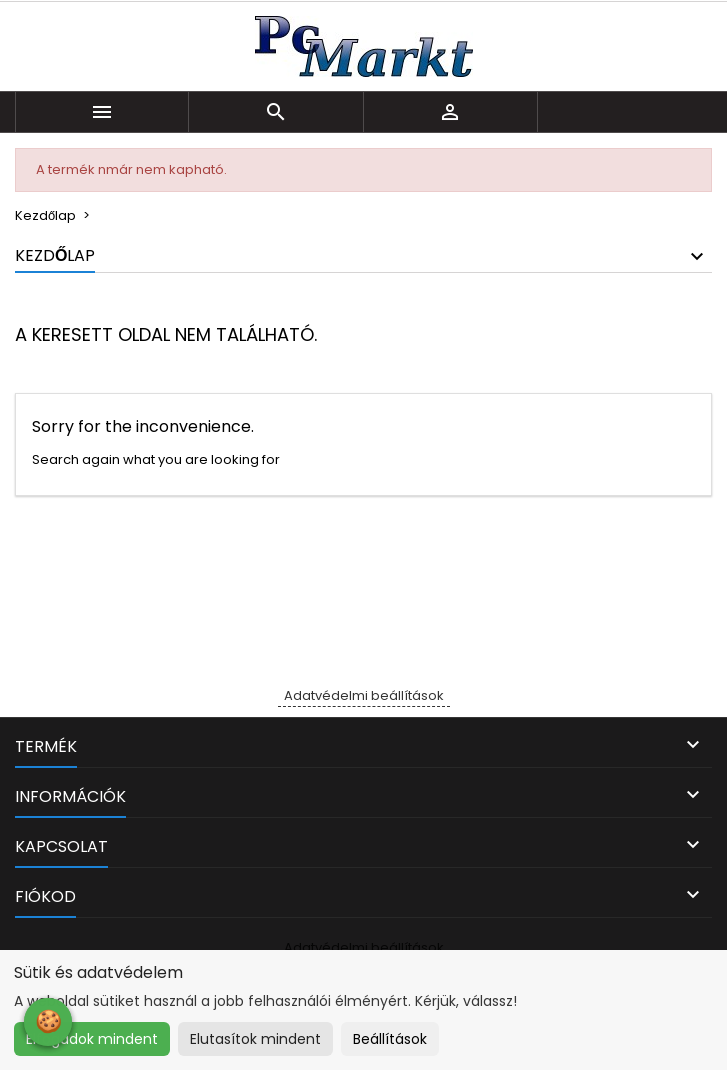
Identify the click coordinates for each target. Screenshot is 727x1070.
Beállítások (390, 1039)
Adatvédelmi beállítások (364, 695)
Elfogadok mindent (92, 1039)
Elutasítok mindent (255, 1039)
